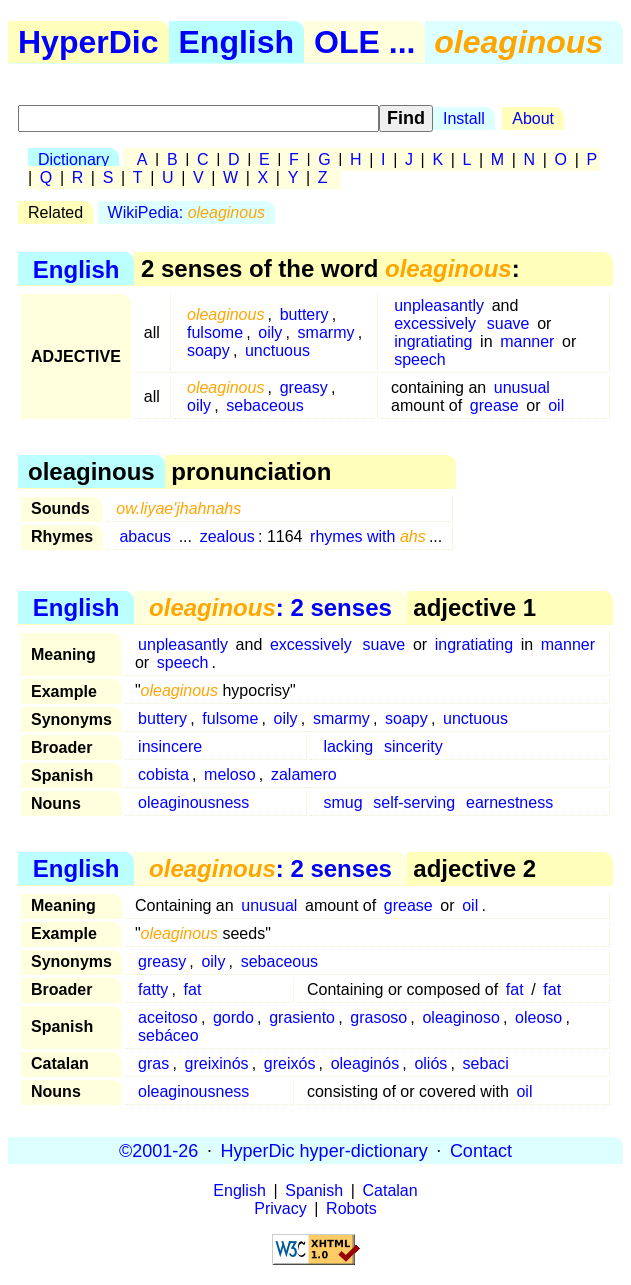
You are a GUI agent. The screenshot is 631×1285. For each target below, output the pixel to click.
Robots (351, 1208)
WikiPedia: (186, 212)
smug (342, 802)
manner (527, 341)
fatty (153, 989)
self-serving (414, 802)
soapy (208, 350)
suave (508, 323)
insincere (170, 746)
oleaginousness (193, 802)
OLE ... (364, 42)
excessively (435, 323)
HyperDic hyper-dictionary (324, 1150)
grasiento (302, 1017)
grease (494, 405)
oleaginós (365, 1063)
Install (464, 118)
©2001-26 (158, 1150)
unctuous (277, 350)
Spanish (314, 1190)
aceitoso (168, 1017)
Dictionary (73, 159)
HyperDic (88, 42)
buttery (304, 314)
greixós (290, 1063)
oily (270, 332)
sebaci (486, 1063)
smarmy (326, 332)
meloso (230, 774)
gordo (233, 1017)
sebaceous (264, 405)
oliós (430, 1063)
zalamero (304, 774)
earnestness (509, 802)
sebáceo (168, 1035)
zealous (227, 536)
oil (556, 405)
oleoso (538, 1017)
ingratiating (433, 341)
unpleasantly (439, 305)
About (533, 118)
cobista (163, 774)
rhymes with (368, 536)
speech (420, 359)
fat (193, 989)
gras (153, 1063)
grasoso (378, 1017)
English (237, 42)
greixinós (217, 1063)
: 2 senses (270, 607)
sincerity (413, 746)
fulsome (215, 332)
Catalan (390, 1190)
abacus (145, 536)
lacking (348, 746)
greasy (304, 387)
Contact (481, 1150)
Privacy (280, 1208)
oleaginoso (460, 1017)
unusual (522, 387)
